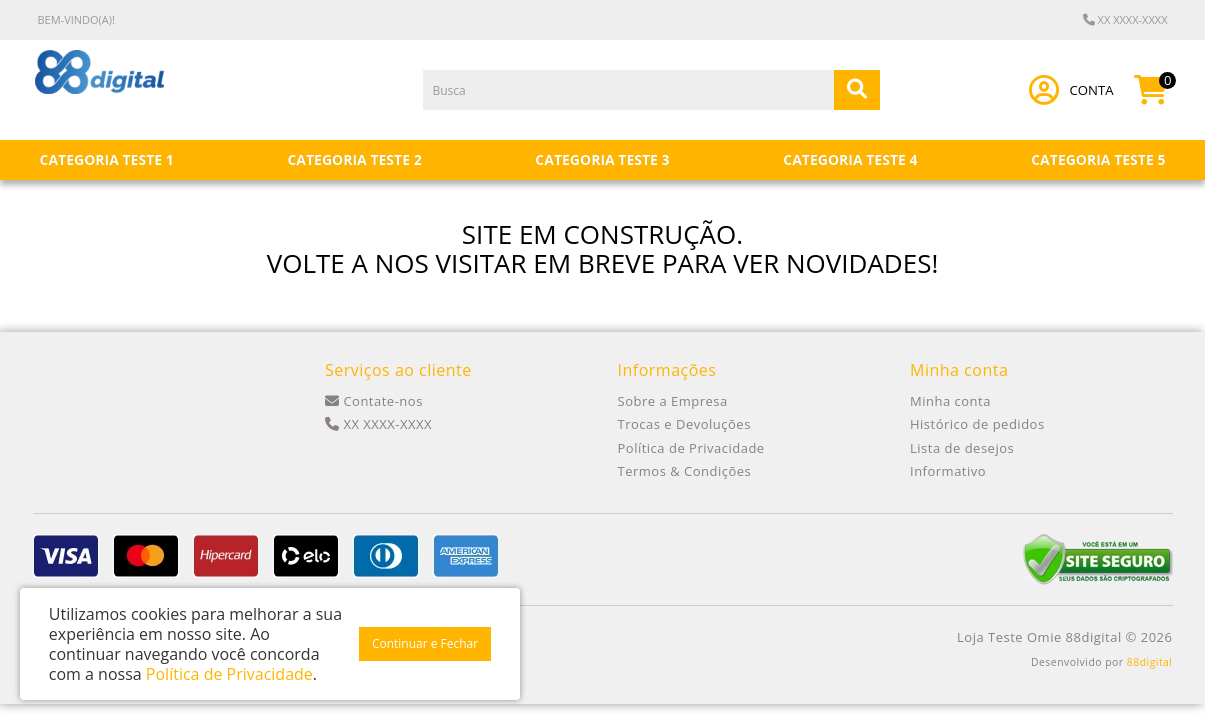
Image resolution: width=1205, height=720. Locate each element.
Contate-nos (374, 401)
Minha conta (950, 401)
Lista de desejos (962, 448)
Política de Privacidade (691, 448)
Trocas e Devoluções (684, 424)
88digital (1150, 662)
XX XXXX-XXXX (1125, 19)
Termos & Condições (685, 471)
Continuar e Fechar (425, 643)
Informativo (948, 471)
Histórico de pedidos (977, 424)
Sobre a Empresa (673, 401)
